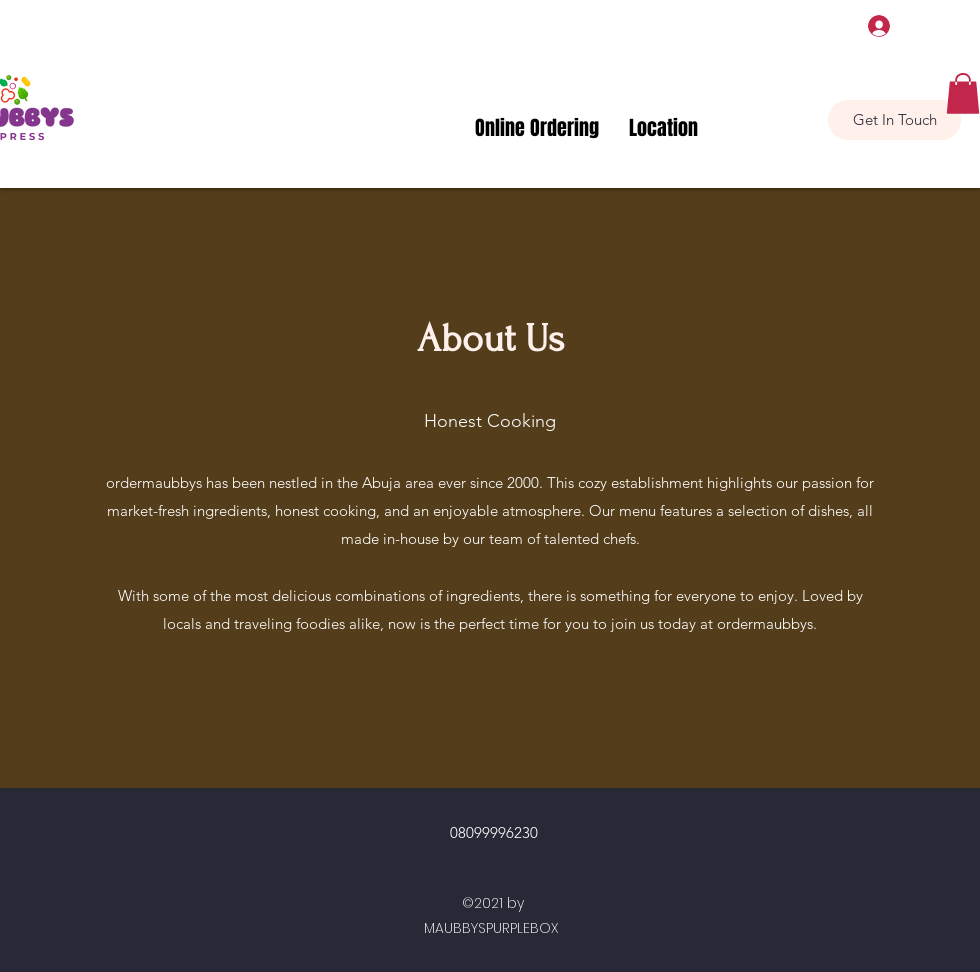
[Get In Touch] (894, 120)
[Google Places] (833, 45)
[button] (963, 93)
